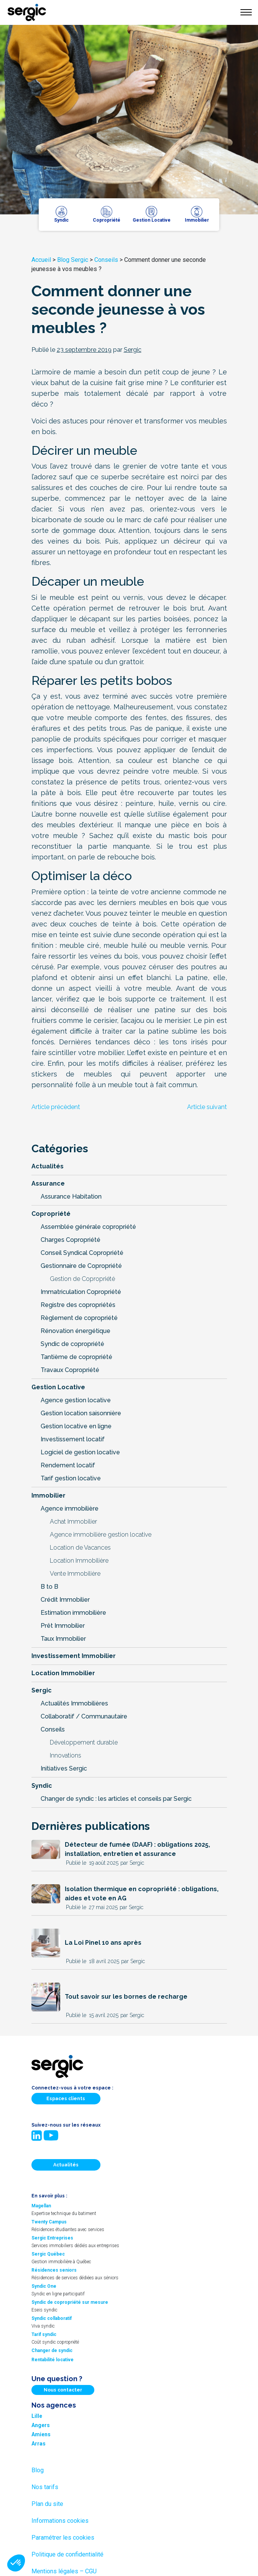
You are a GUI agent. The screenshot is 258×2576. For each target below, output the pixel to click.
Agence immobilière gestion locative (100, 1534)
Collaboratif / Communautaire (84, 1716)
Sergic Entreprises (52, 2238)
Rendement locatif (68, 1465)
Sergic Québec (48, 2254)
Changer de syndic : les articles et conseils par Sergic (116, 1798)
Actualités (47, 1166)
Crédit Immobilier (65, 1599)
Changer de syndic (51, 2350)
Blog (37, 2470)
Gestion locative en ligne (76, 1426)
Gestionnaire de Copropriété (81, 1265)
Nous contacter (63, 2390)
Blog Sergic (72, 259)
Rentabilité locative (52, 2359)
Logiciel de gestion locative (80, 1452)
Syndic (41, 1785)
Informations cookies (60, 2520)
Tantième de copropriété (76, 1357)
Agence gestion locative (76, 1400)
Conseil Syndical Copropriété (82, 1252)
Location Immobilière (79, 1560)
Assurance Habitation (71, 1196)
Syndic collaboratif (51, 2318)
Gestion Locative (58, 1387)
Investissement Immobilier (73, 1656)
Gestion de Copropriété (82, 1278)
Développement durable (84, 1742)
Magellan (41, 2205)
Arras (38, 2443)
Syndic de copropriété (72, 1344)
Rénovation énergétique (75, 1331)
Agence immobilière (70, 1508)
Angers (40, 2425)
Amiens (41, 2434)
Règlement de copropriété (79, 1317)
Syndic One (43, 2286)
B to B (49, 1586)
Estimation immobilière (73, 1612)
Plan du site (47, 2503)
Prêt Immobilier (63, 1625)
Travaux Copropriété (70, 1370)
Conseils (106, 259)
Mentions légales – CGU (64, 2571)
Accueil (41, 259)
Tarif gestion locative (71, 1478)
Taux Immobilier (63, 1638)
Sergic (41, 1690)
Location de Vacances (80, 1547)
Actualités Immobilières (74, 1703)
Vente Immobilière (75, 1573)
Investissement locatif (73, 1439)
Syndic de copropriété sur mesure (69, 2302)
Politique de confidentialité (67, 2554)
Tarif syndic (43, 2334)
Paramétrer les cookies (62, 2537)
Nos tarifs (44, 2487)
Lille (36, 2416)
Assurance (48, 1183)
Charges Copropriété (70, 1239)
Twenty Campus (49, 2222)
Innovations (65, 1755)
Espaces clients (65, 2098)
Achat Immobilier (73, 1521)
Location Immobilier (63, 1673)
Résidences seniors (54, 2270)
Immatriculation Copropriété (81, 1291)
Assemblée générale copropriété (88, 1226)
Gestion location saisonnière (81, 1413)
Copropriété (51, 1213)
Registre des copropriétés (78, 1304)
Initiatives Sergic (64, 1768)
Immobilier (48, 1495)
